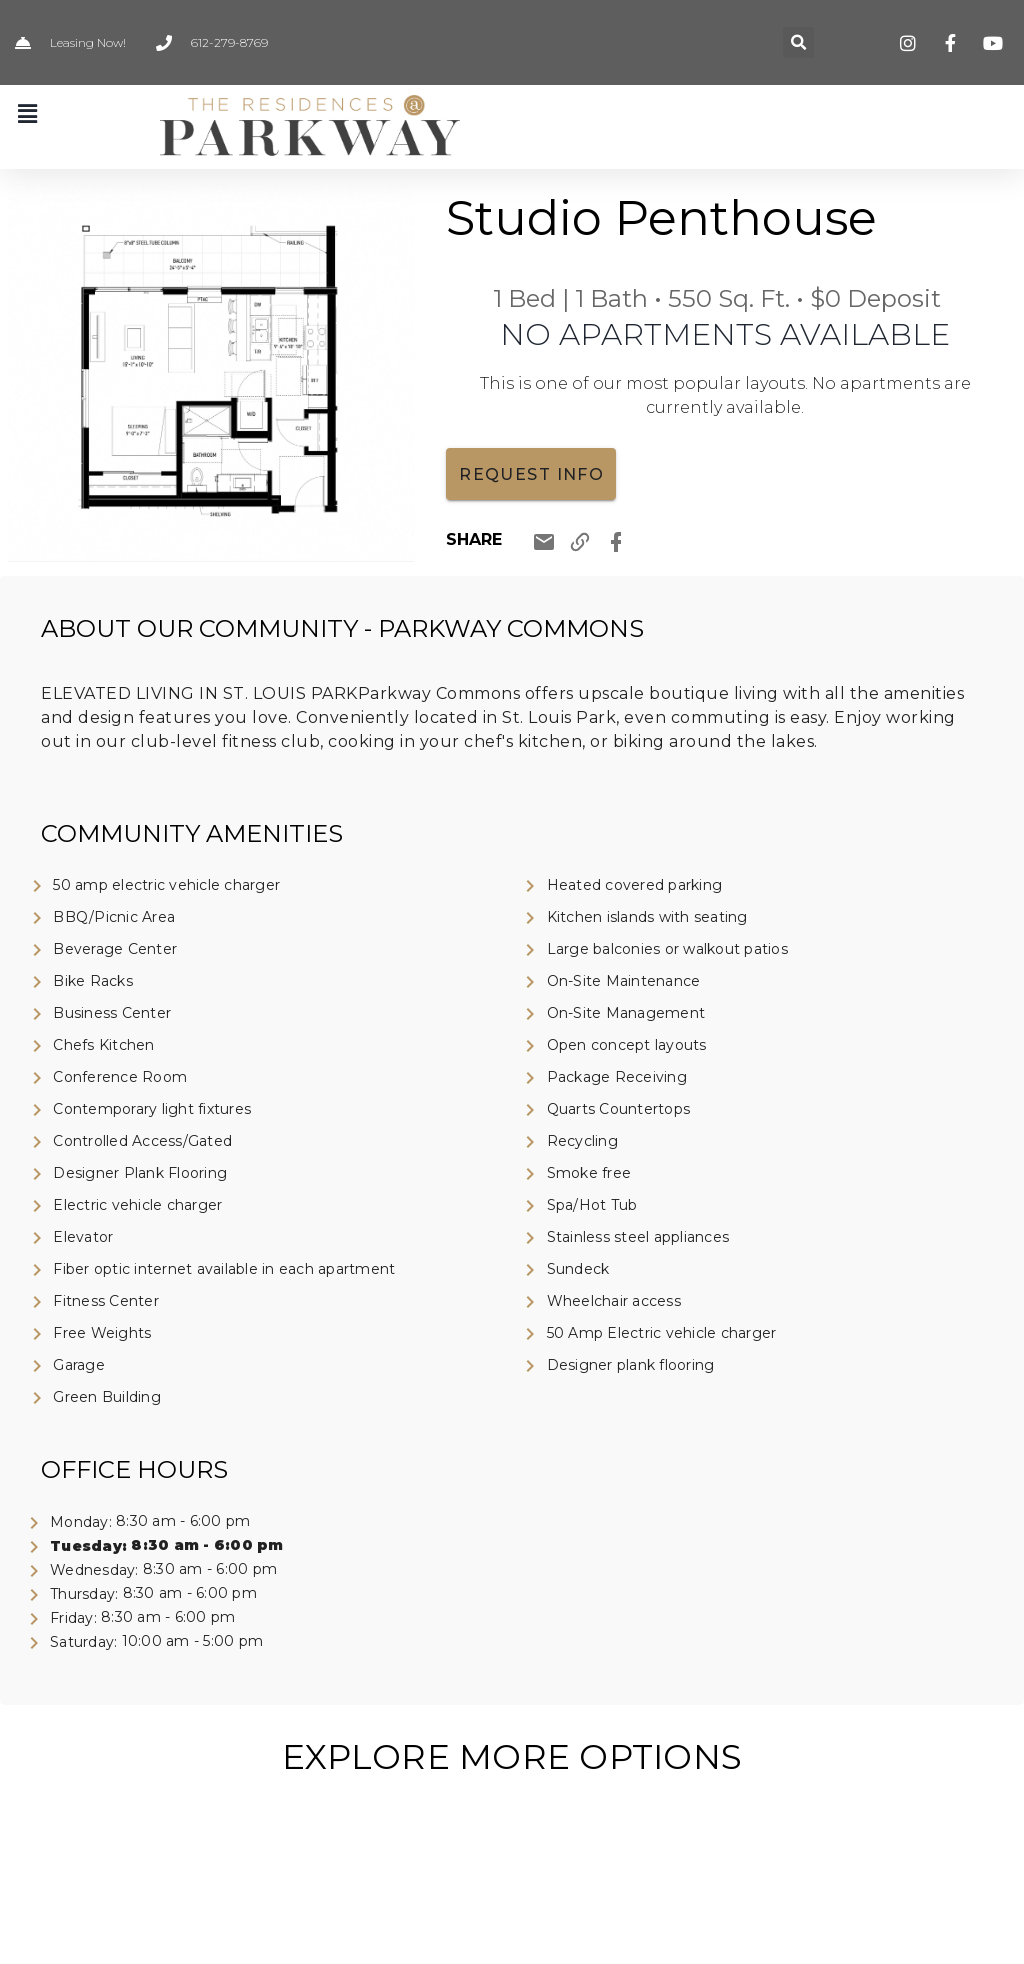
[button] (798, 42)
